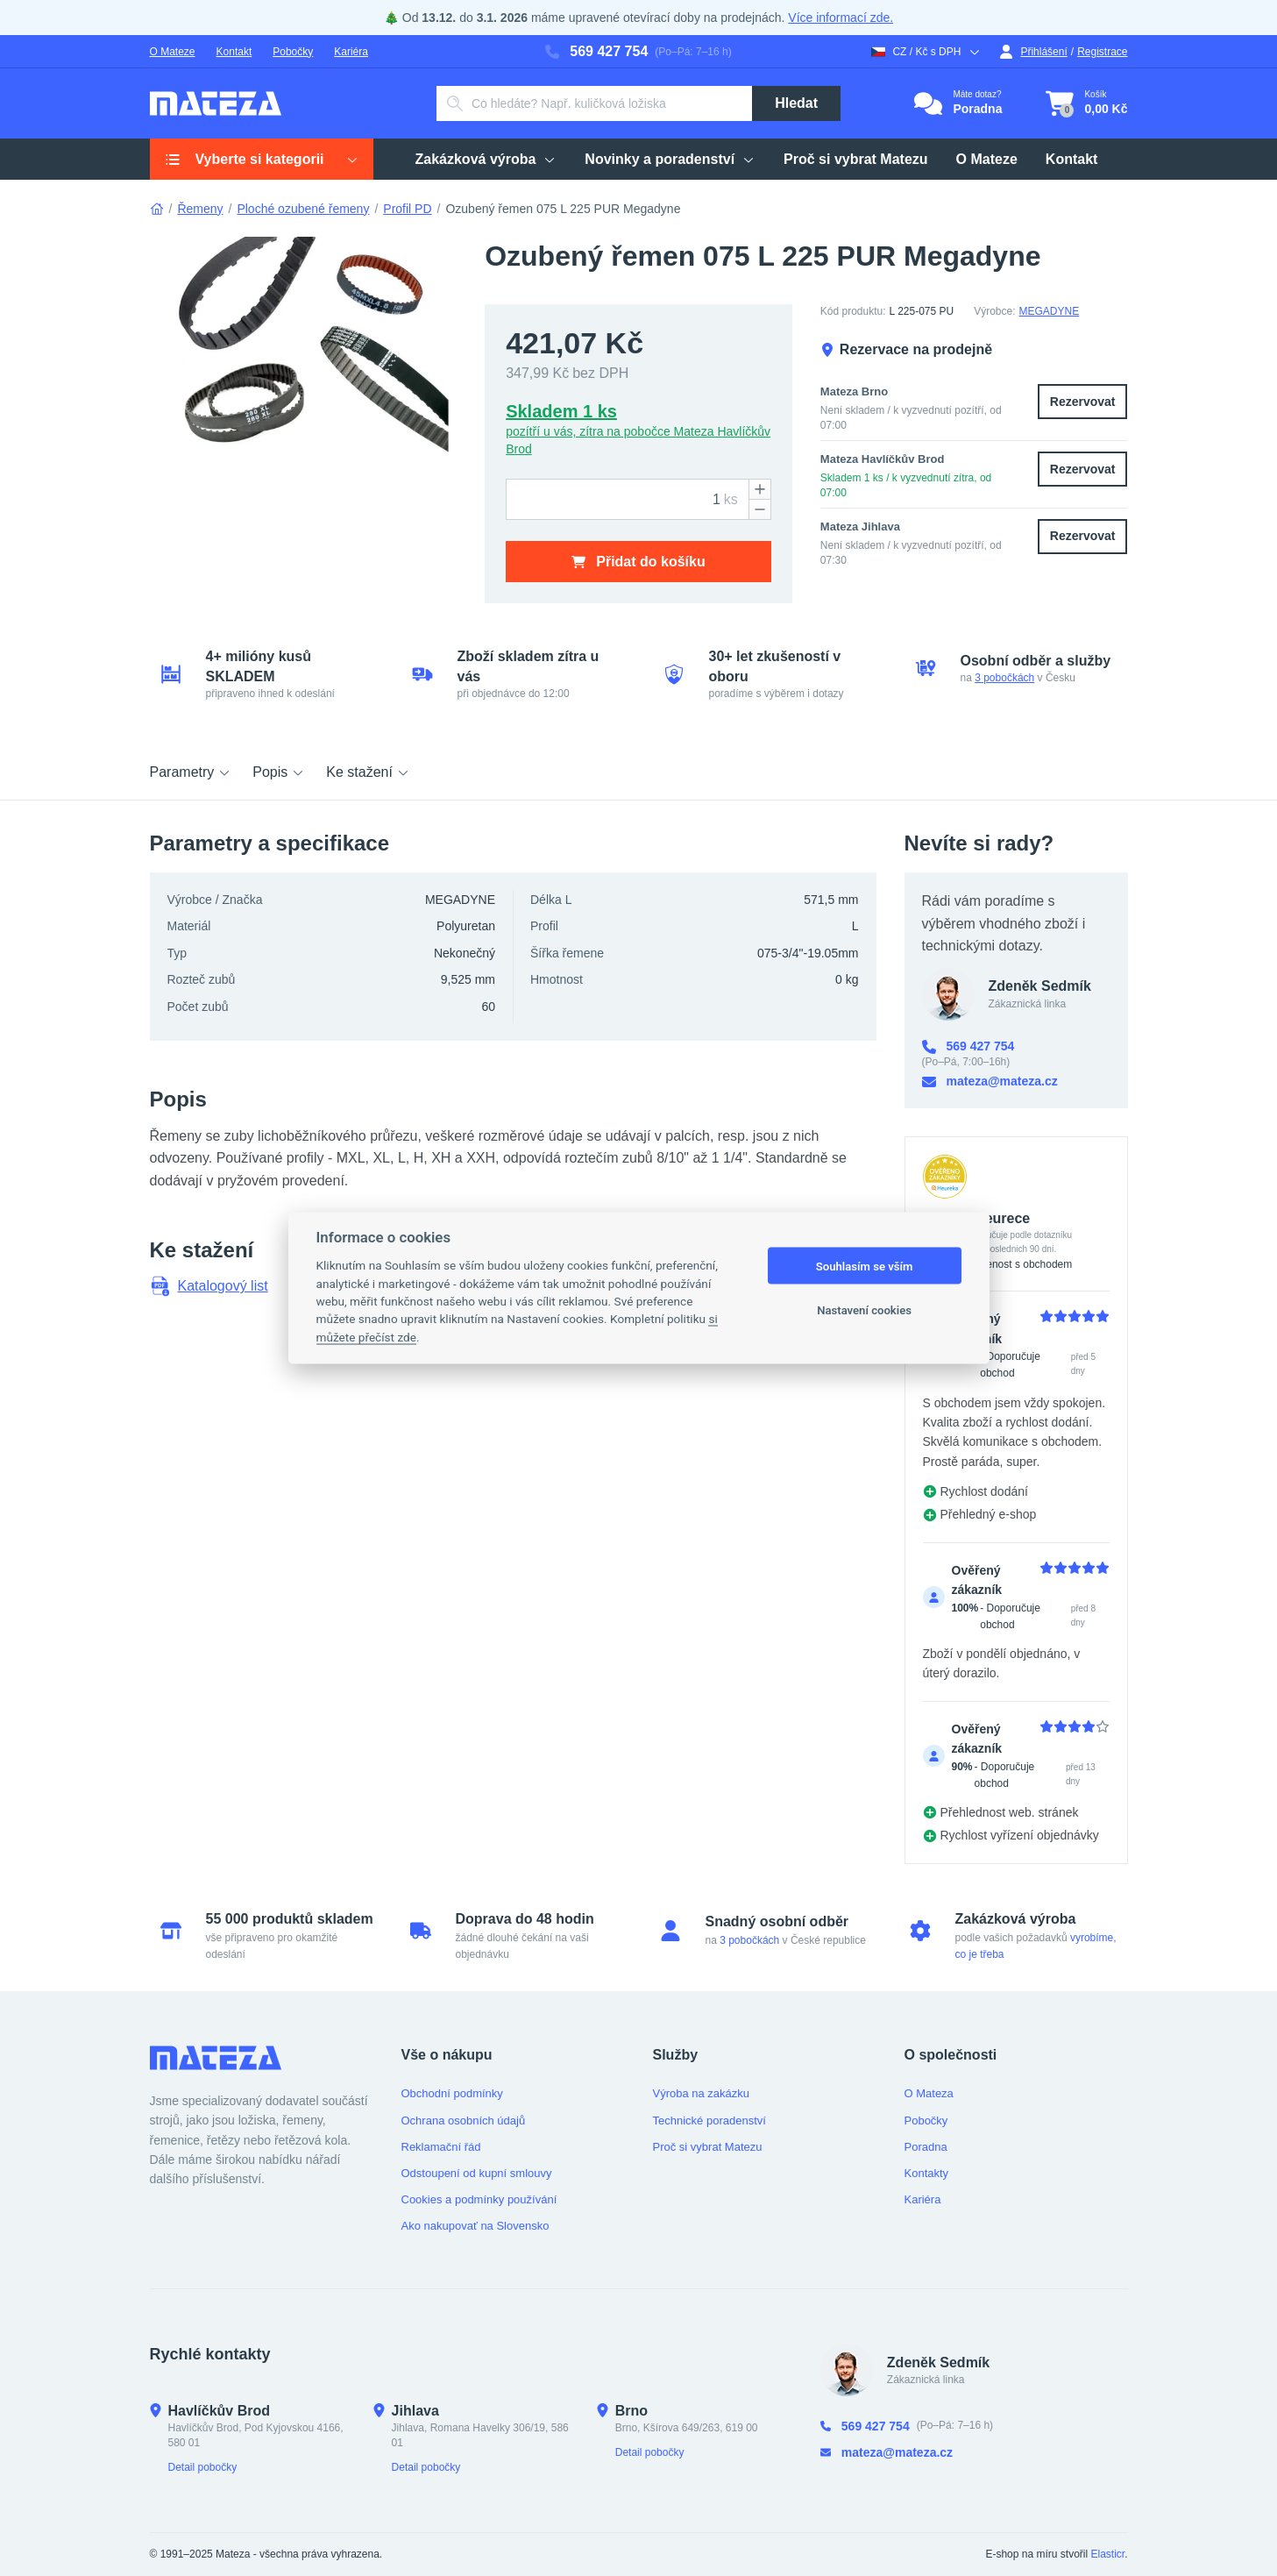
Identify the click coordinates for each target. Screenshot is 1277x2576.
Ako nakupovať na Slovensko (475, 2225)
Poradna (926, 2146)
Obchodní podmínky (452, 2093)
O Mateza (929, 2093)
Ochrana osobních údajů (463, 2120)
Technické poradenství (709, 2120)
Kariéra (351, 52)
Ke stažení (368, 772)
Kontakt (234, 52)
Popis (278, 772)
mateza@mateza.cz (990, 1081)
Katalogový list (209, 1286)
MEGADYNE (1049, 311)
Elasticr (1107, 2554)
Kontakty (927, 2173)
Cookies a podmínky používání (479, 2199)
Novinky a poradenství (670, 159)
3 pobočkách (1004, 678)
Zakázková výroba (486, 159)
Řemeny (200, 209)
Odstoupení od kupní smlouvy (476, 2173)
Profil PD (407, 209)
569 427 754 (596, 51)
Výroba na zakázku (701, 2093)
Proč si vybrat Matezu (856, 159)
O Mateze (172, 52)
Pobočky (293, 52)
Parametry (191, 772)
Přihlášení (1033, 52)
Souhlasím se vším (864, 1265)
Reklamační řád (441, 2146)
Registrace (1102, 52)
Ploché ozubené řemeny (303, 209)
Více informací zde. (840, 18)
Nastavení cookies (864, 1309)
